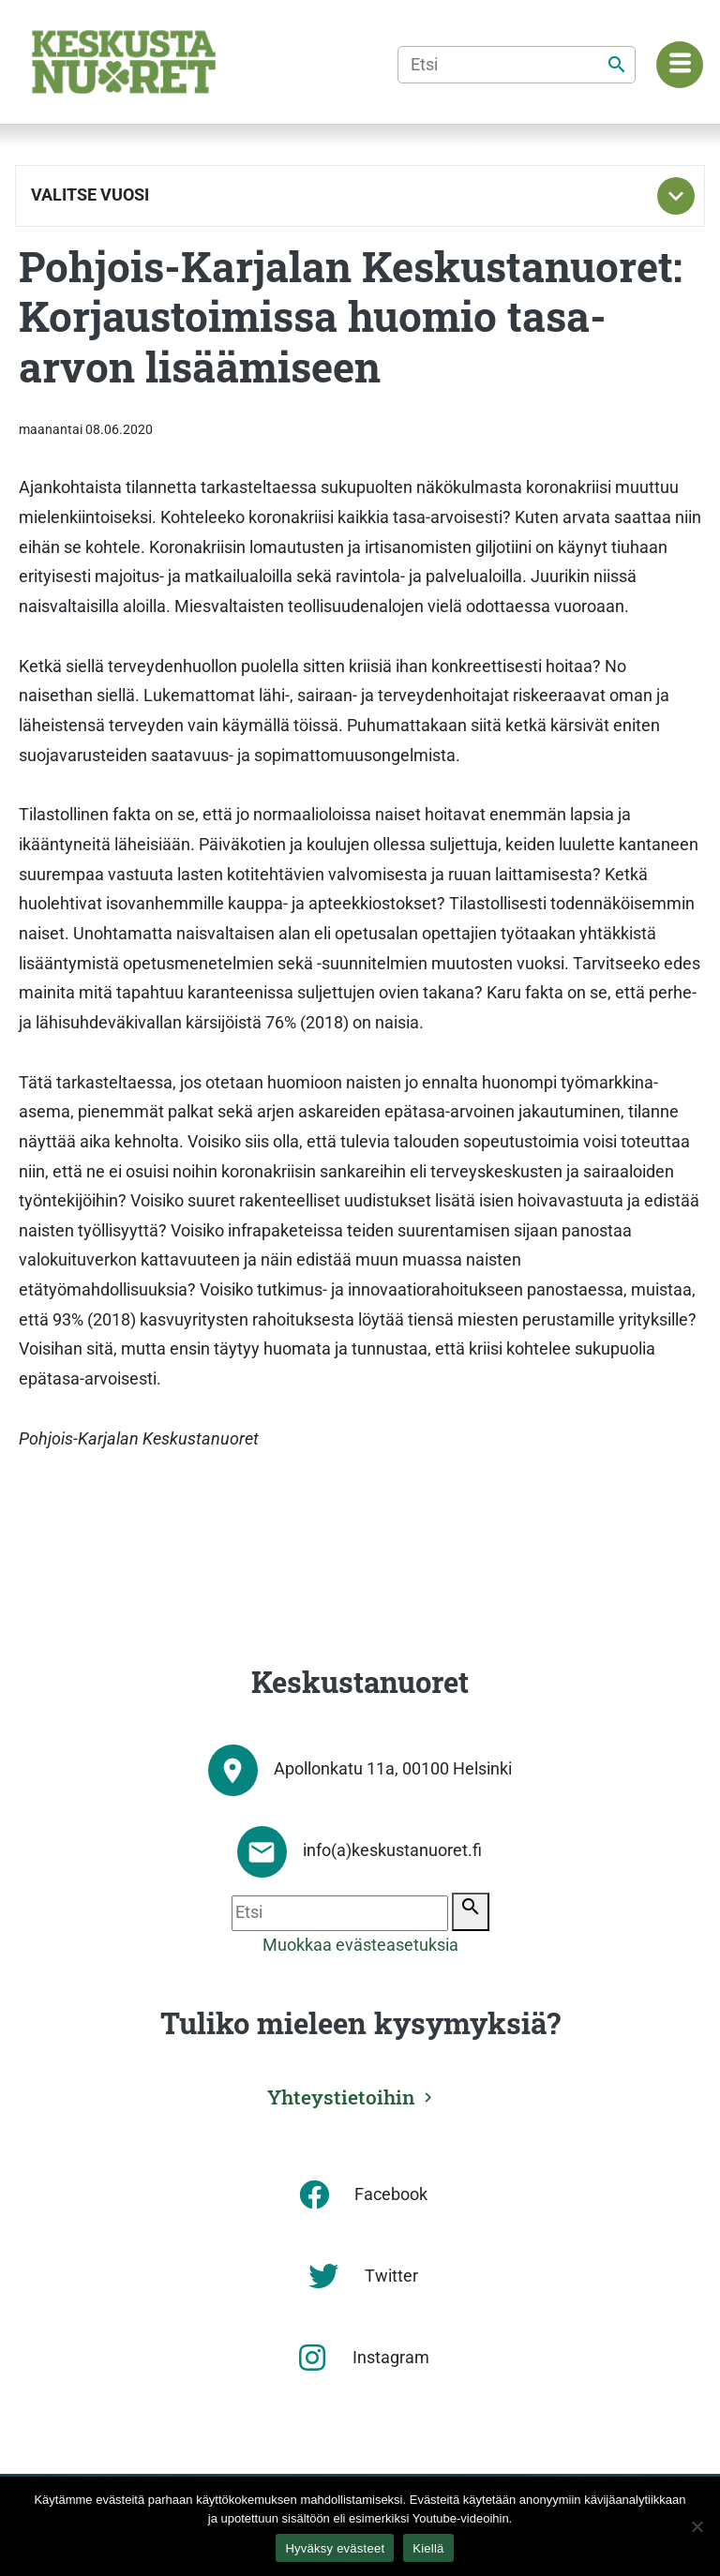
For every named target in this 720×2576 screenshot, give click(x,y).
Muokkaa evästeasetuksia (360, 1945)
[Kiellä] (696, 2526)
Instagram (390, 2357)
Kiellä (427, 2548)
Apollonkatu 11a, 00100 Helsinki (393, 1769)
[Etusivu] (124, 62)
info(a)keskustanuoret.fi (392, 1850)
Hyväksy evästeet (334, 2548)
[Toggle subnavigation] (676, 196)
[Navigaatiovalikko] (679, 64)
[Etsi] (517, 64)
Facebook (391, 2194)
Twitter (391, 2276)
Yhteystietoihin (341, 2097)
